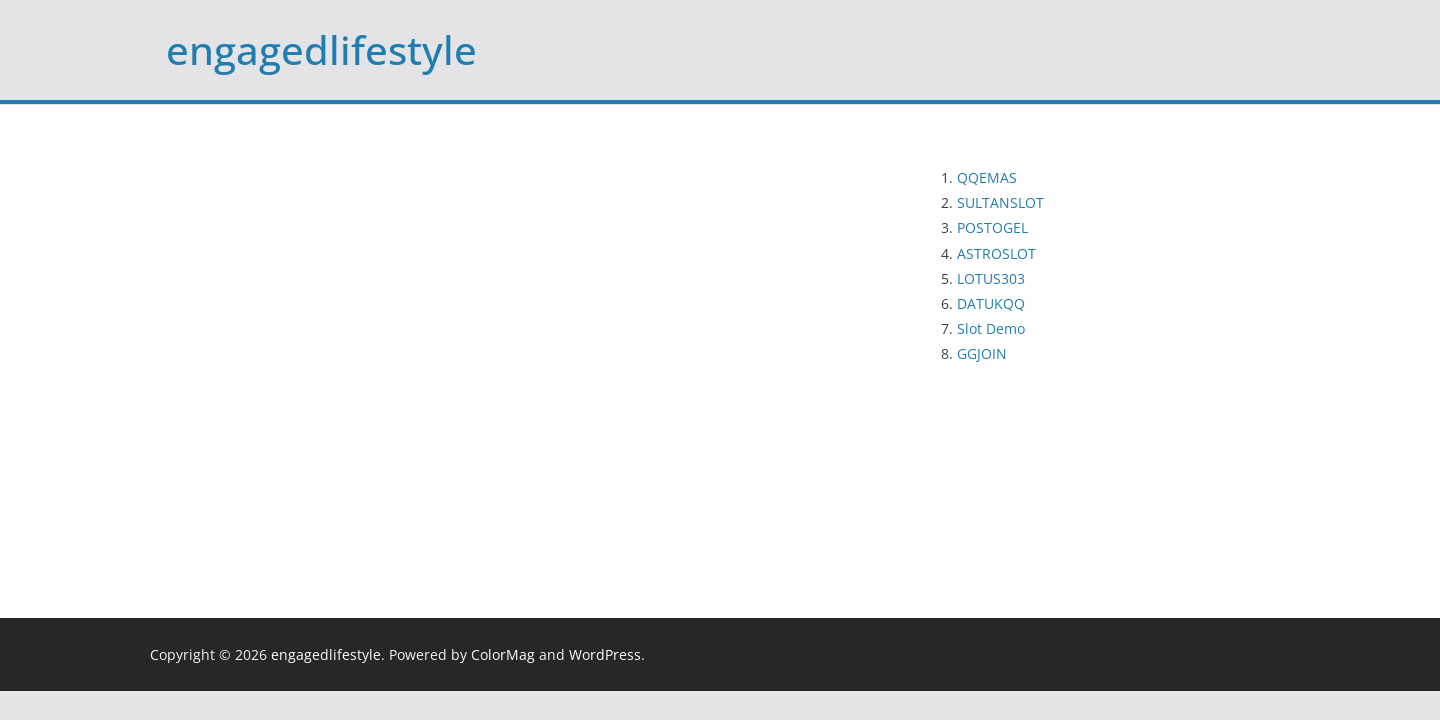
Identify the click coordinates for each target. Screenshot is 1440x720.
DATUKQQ (991, 303)
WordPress (605, 654)
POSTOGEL (992, 227)
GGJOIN (982, 353)
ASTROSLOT (996, 253)
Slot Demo (991, 328)
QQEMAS (987, 177)
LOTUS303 (991, 278)
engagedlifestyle (321, 49)
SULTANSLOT (1000, 202)
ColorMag (503, 654)
